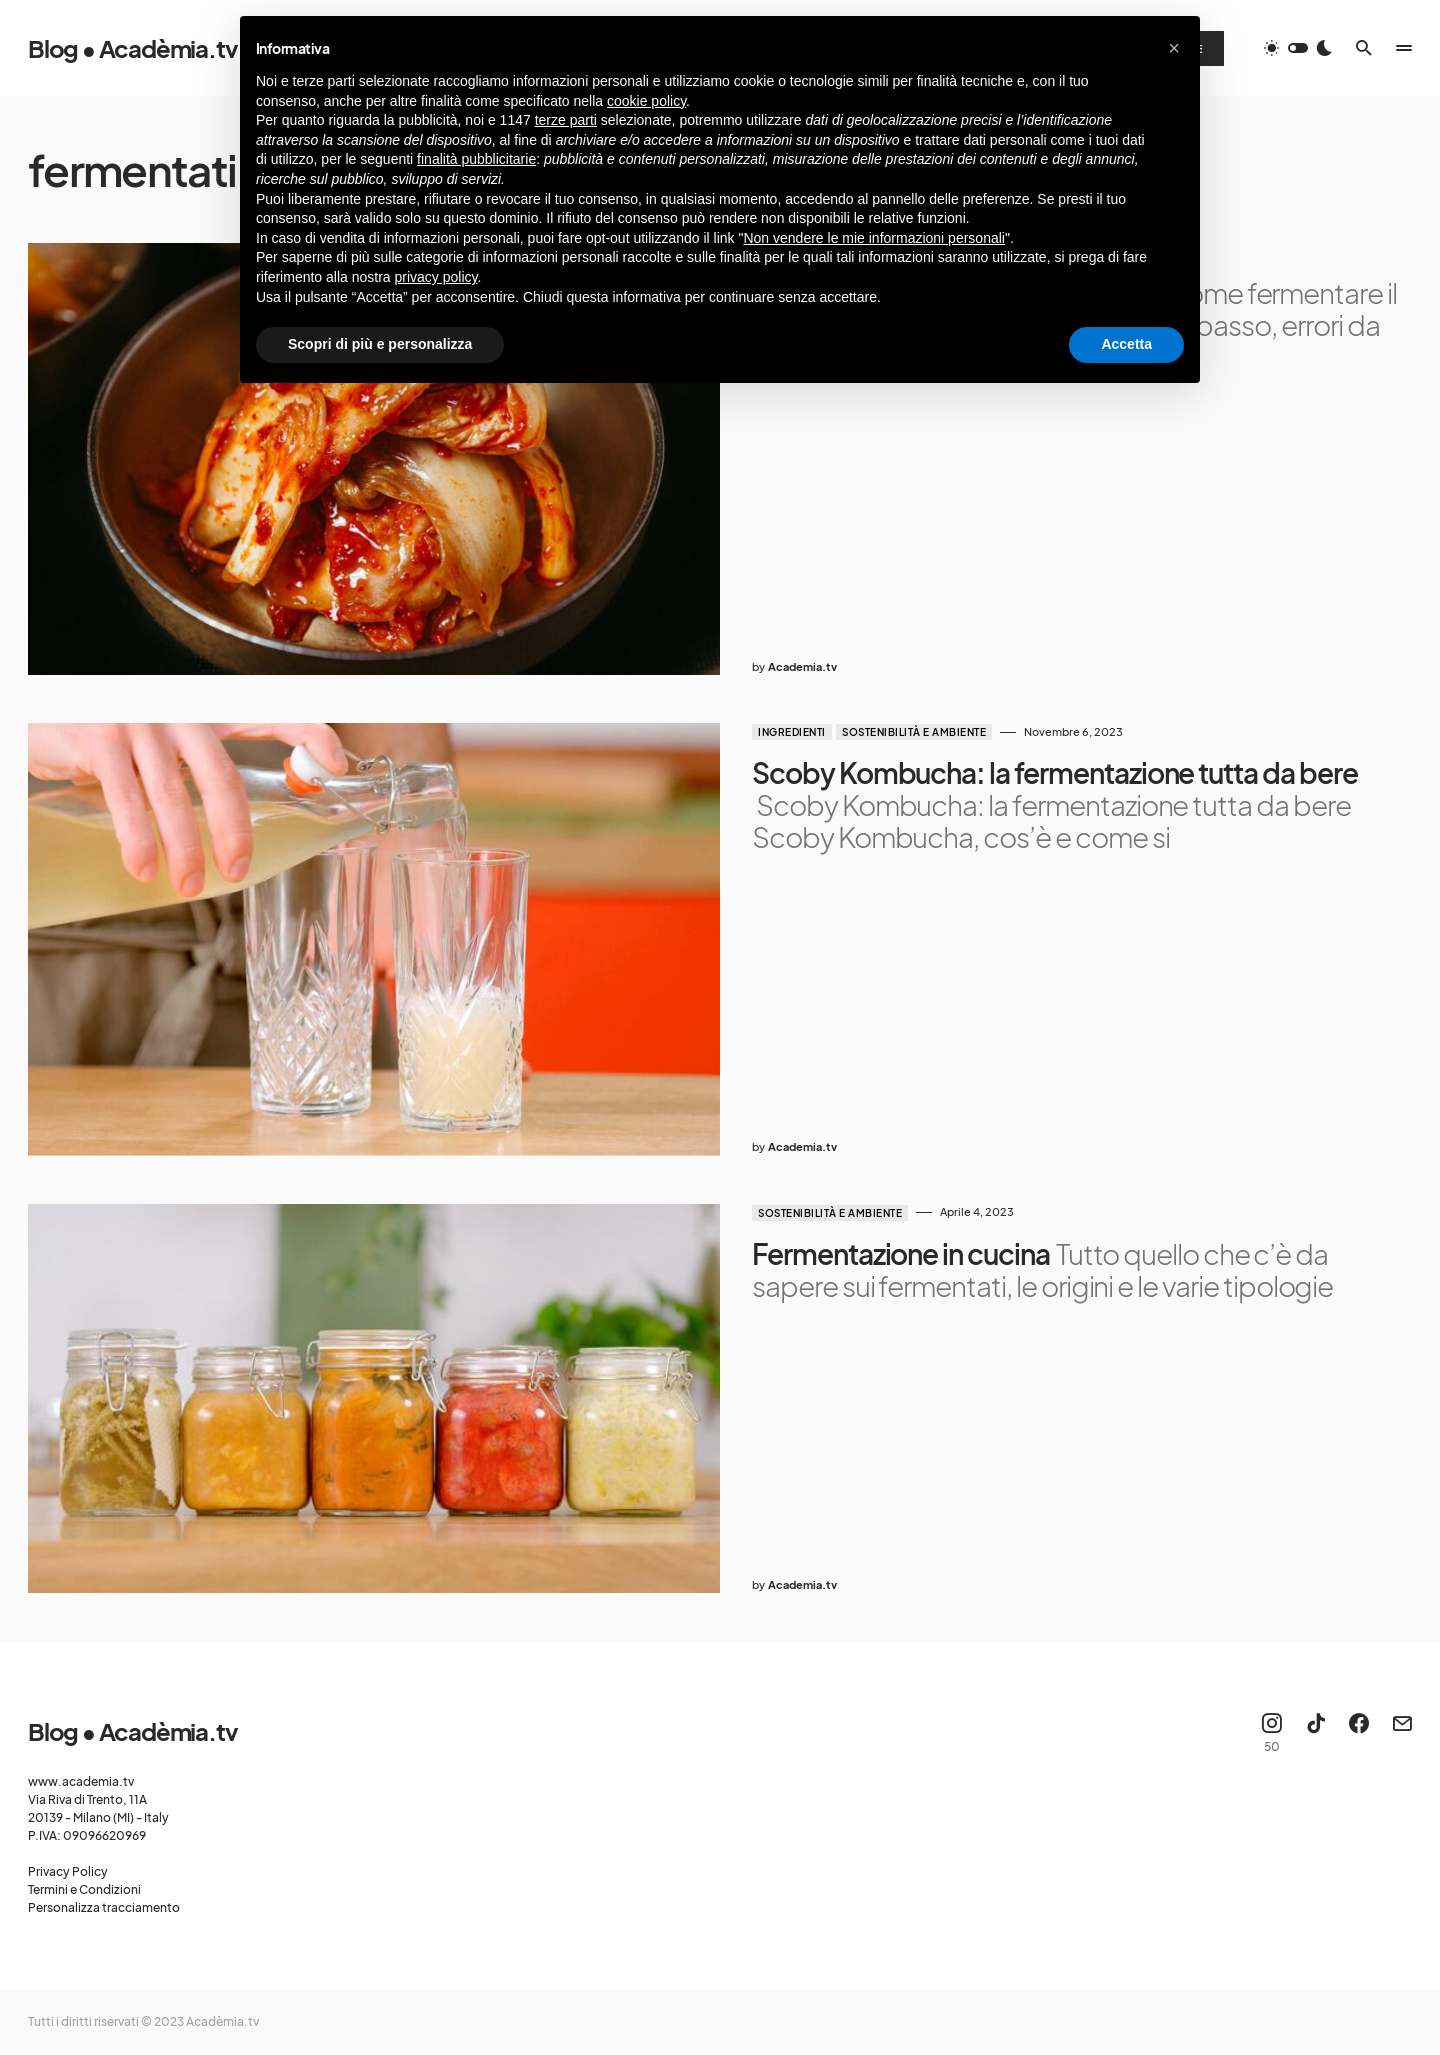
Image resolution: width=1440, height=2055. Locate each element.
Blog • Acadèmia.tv (132, 48)
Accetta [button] (1126, 344)
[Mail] (1402, 1733)
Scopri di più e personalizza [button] (380, 344)
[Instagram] (1272, 1733)
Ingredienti (792, 732)
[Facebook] (1359, 1733)
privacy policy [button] (436, 277)
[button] (1298, 48)
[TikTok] (1316, 1733)
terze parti (566, 120)
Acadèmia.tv (222, 2021)
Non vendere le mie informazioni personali (873, 238)
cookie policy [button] (646, 101)
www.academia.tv (81, 1781)
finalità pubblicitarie (476, 159)
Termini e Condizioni (84, 1889)
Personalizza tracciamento (104, 1907)
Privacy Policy (68, 1871)
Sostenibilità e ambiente (914, 732)
